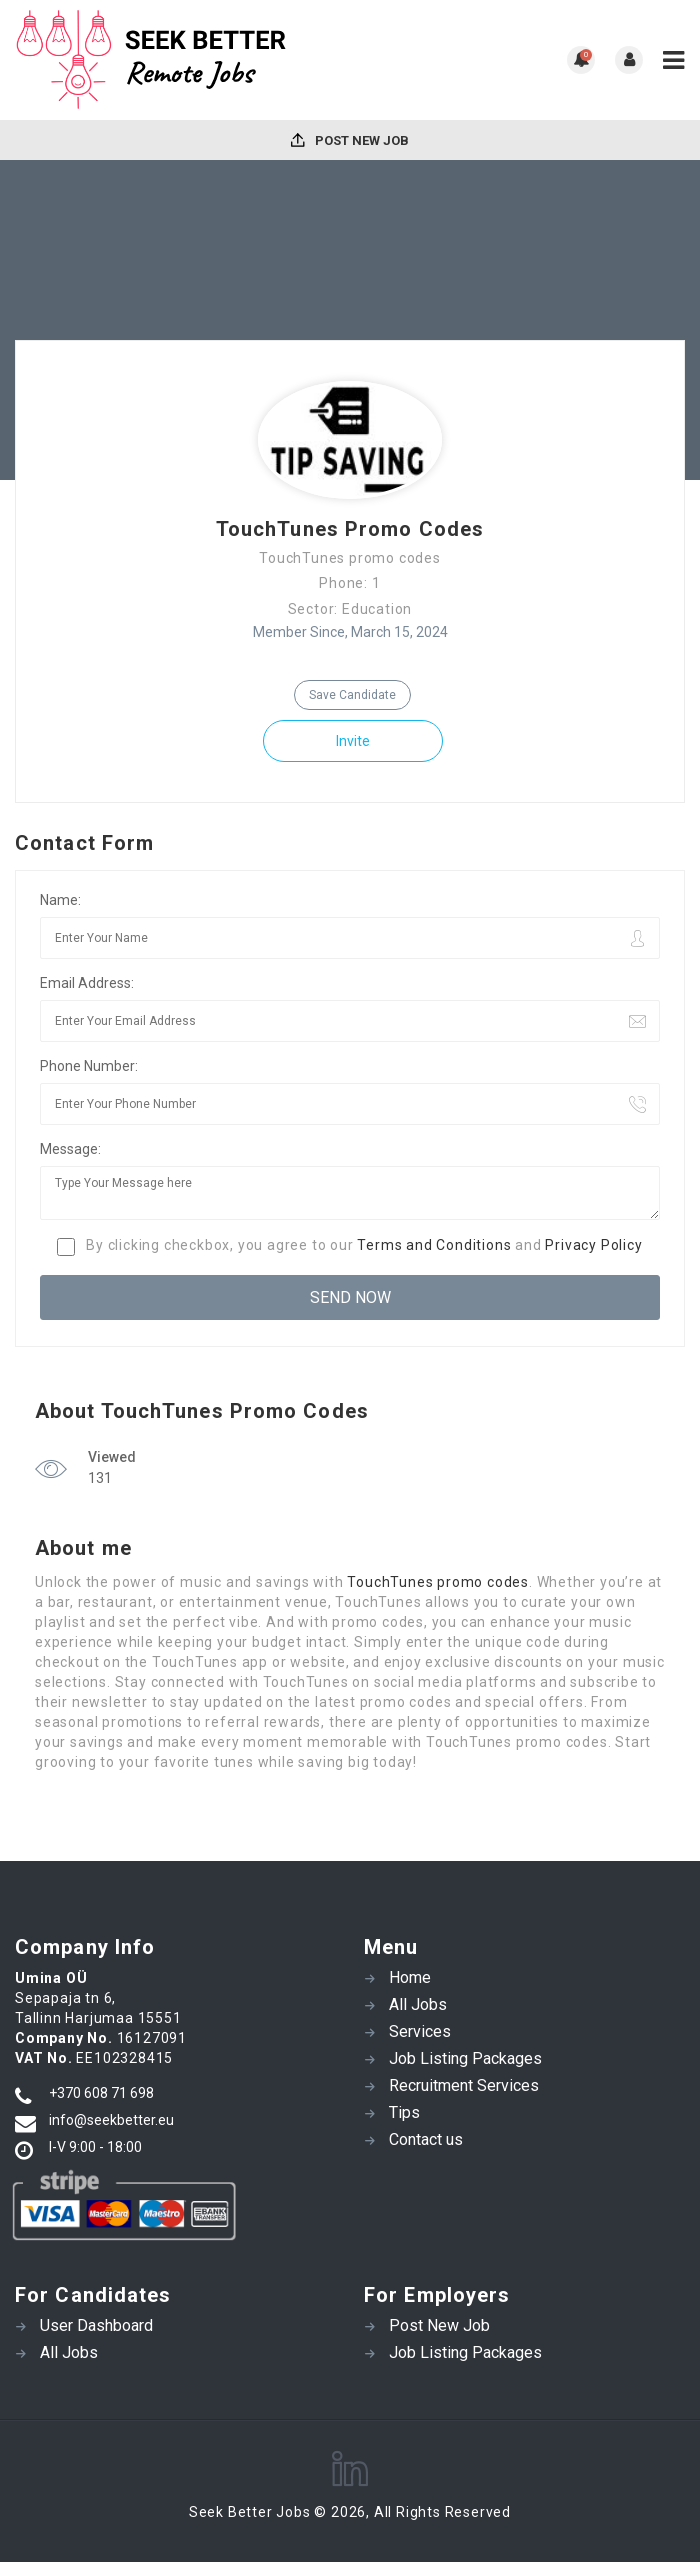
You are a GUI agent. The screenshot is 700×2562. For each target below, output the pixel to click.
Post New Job (350, 140)
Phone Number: (89, 1066)
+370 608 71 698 (101, 2093)
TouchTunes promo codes (438, 1582)
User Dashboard (96, 2325)
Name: (60, 900)
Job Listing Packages (465, 2058)
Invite (353, 741)
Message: (70, 1149)
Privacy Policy (593, 1245)
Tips (404, 2112)
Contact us (426, 2139)
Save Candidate (352, 695)
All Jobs (418, 2004)
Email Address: (87, 983)
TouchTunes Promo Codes (350, 529)
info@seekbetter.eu (111, 2120)
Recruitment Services (464, 2085)
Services (420, 2031)
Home (410, 1977)
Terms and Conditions (434, 1245)
